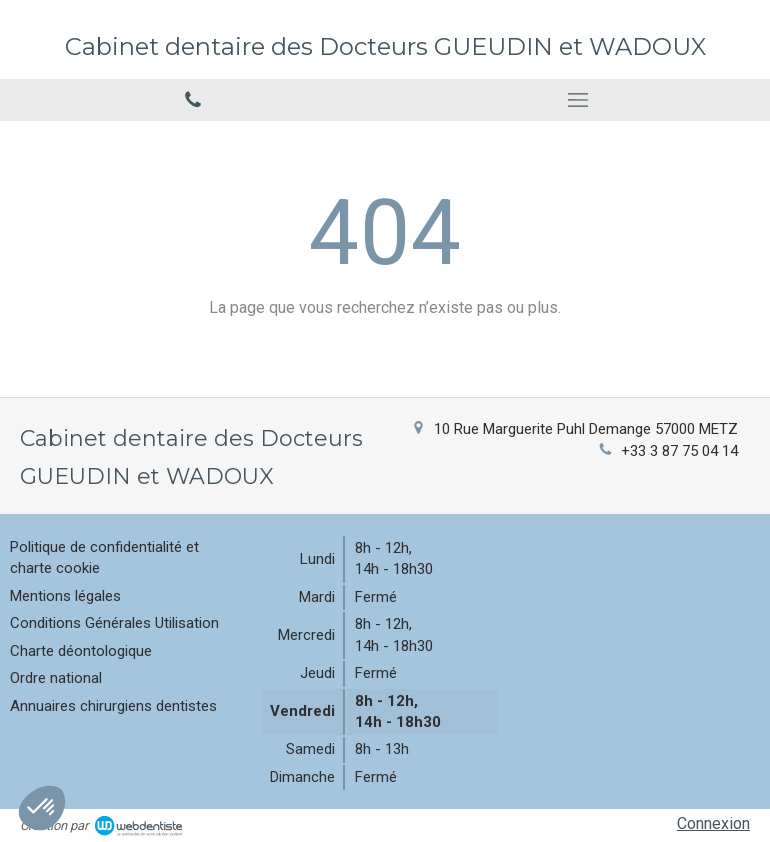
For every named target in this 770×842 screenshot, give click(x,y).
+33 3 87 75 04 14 (679, 451)
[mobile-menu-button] (577, 100)
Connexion (713, 823)
